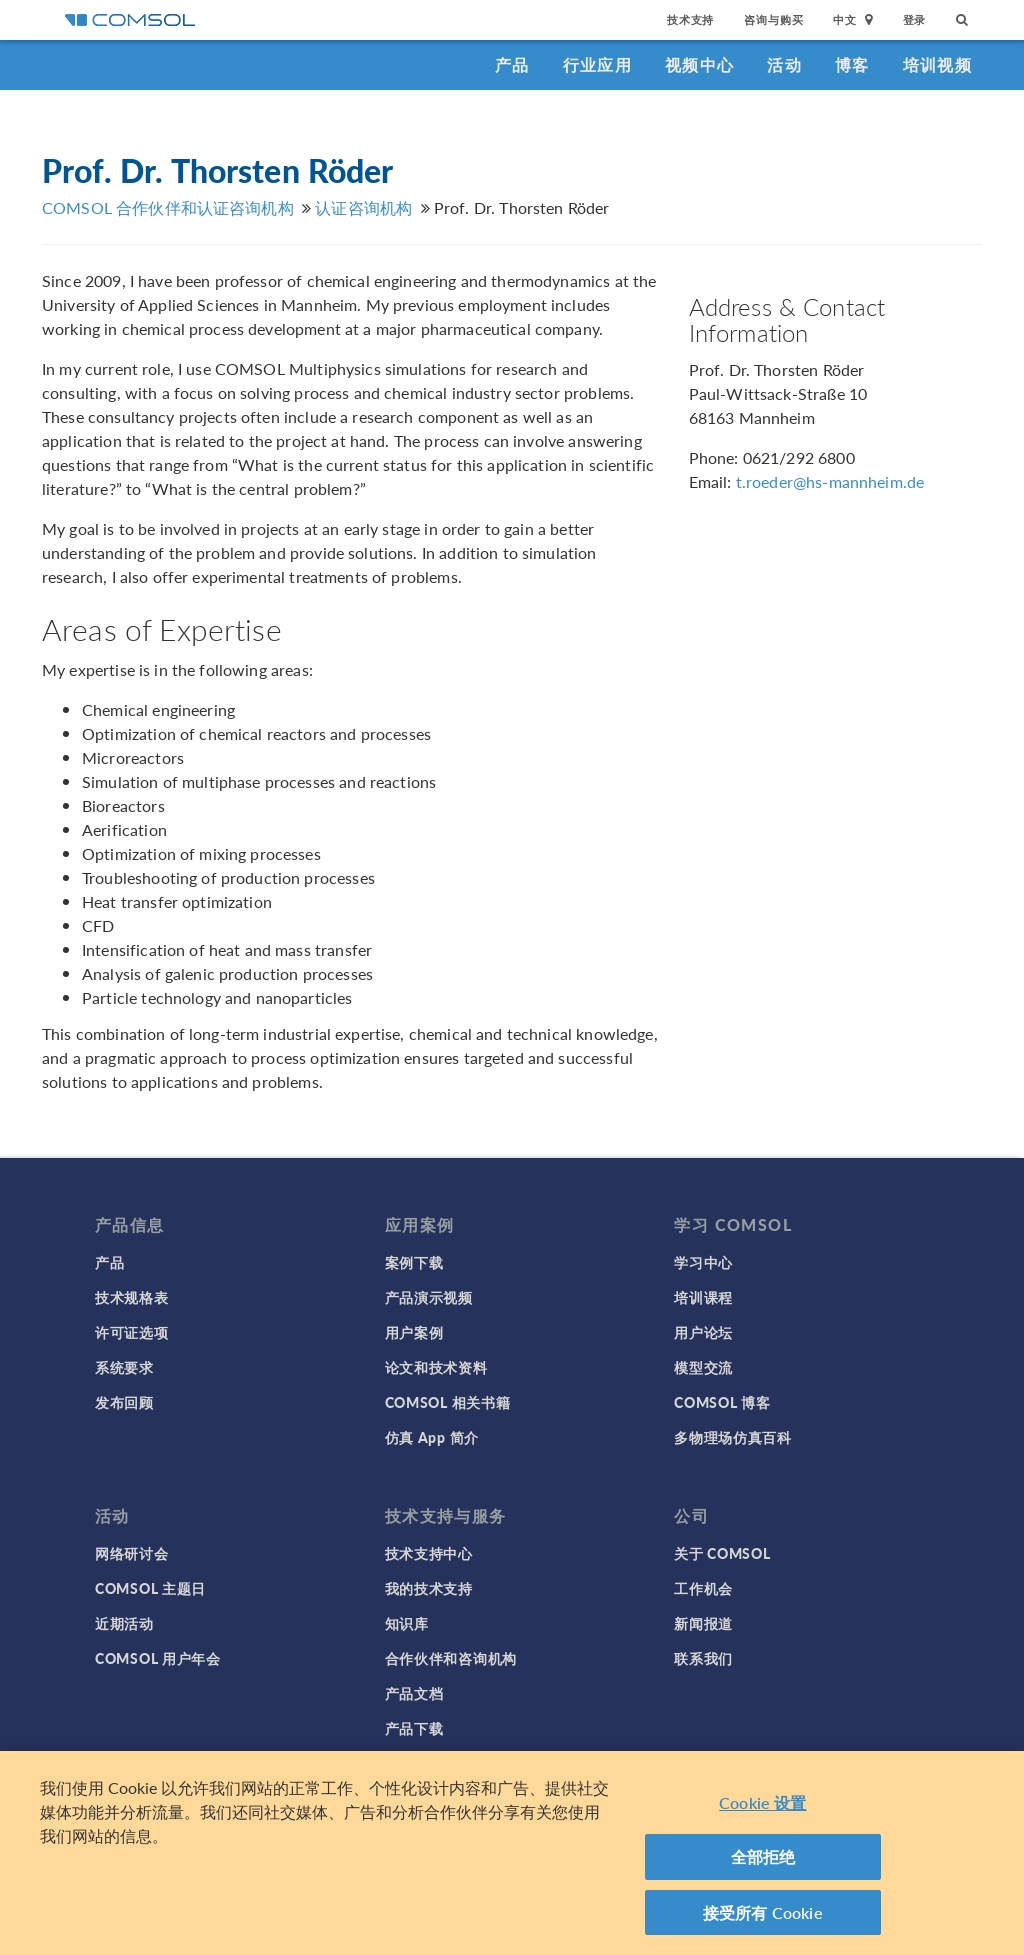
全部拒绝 (763, 1863)
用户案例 (414, 1332)
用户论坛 (703, 1332)
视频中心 (699, 64)
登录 (915, 19)
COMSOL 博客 (722, 1402)
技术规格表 (132, 1297)
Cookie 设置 (762, 1809)
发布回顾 (124, 1402)
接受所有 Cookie (763, 1919)
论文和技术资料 (436, 1367)
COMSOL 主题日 (150, 1588)
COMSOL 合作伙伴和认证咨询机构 (168, 207)
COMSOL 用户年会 (158, 1658)
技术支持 (690, 19)
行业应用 (597, 64)
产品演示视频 (429, 1297)
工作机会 (703, 1588)
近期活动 (124, 1623)
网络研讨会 (132, 1553)
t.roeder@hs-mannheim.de (830, 481)
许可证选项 (132, 1332)
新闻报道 (703, 1623)
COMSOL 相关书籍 (448, 1402)
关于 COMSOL (722, 1553)
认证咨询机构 (363, 207)
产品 (512, 64)
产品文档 (414, 1693)
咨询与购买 (773, 19)
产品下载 (414, 1728)
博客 (852, 64)
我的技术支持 (429, 1588)
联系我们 (703, 1658)
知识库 (407, 1623)
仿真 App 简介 (432, 1437)
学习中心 (703, 1262)
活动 (784, 64)
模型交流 (703, 1367)
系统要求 (124, 1367)
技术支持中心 (429, 1553)
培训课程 (703, 1297)
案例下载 (414, 1262)
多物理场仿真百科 (733, 1437)
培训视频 (937, 64)
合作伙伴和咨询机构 (451, 1658)
